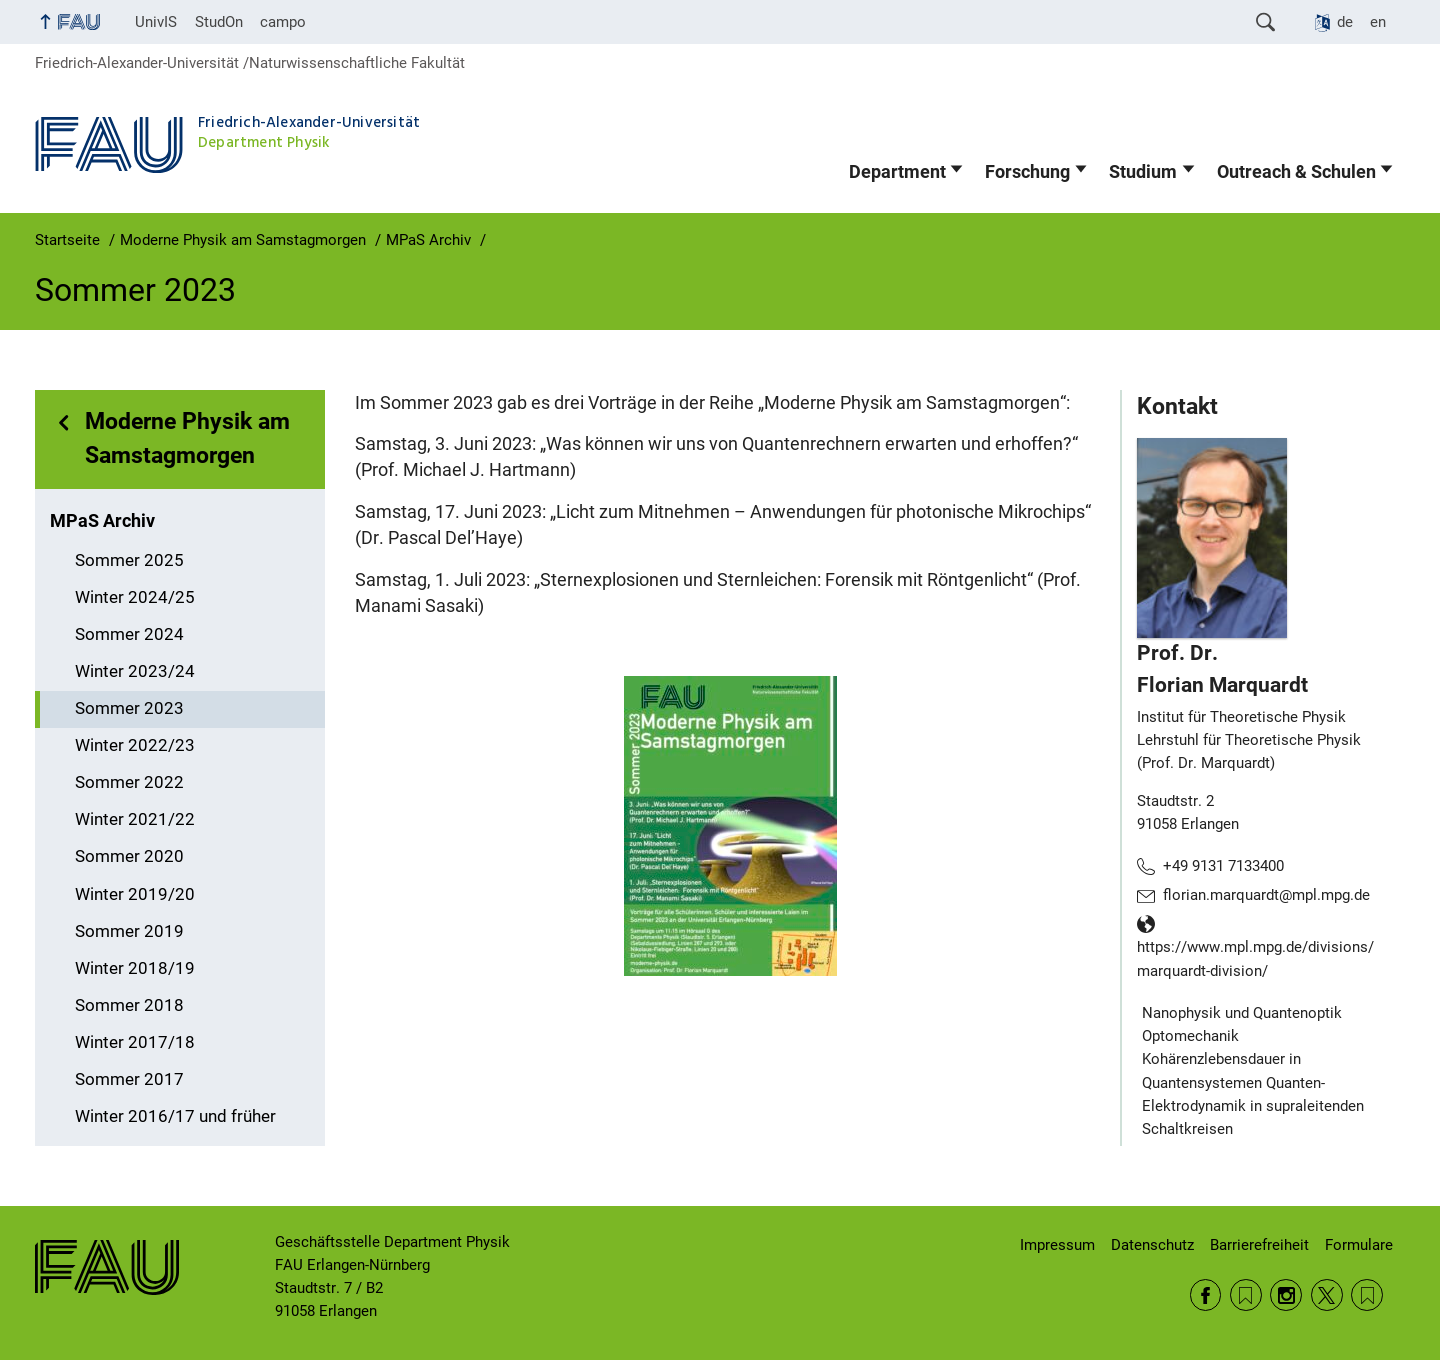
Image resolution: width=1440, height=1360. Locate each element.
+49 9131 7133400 (1223, 866)
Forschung (1027, 172)
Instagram (1286, 1295)
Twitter (1327, 1295)
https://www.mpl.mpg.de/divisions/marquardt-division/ (1255, 959)
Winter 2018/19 (135, 968)
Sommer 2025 (129, 560)
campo (283, 22)
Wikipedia (1367, 1295)
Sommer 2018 (129, 1005)
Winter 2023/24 (135, 671)
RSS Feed (1246, 1295)
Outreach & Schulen (1296, 172)
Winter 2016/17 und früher (175, 1116)
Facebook (1206, 1295)
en (1378, 22)
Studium (1143, 172)
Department (897, 172)
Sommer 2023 (129, 708)
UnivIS (156, 22)
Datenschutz (1152, 1245)
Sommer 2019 (129, 931)
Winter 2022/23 (135, 745)
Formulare (1359, 1245)
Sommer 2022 (129, 782)
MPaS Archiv (102, 521)
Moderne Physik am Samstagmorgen (187, 439)
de (1345, 22)
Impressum (1057, 1245)
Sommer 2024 (129, 634)
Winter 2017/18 (135, 1042)
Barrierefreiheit (1259, 1245)
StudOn (219, 22)
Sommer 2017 (129, 1079)
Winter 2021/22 (135, 819)
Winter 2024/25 (135, 597)
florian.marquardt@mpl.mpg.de (1266, 895)
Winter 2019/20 (135, 894)
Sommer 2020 (129, 856)
